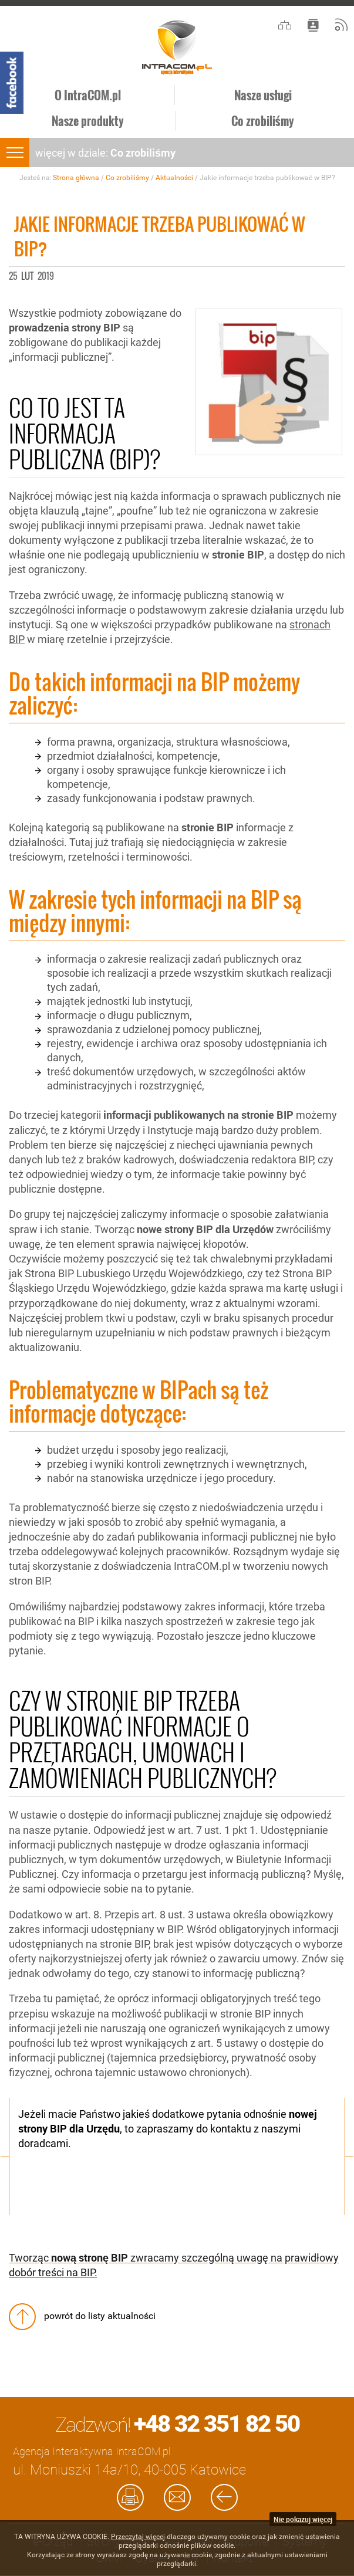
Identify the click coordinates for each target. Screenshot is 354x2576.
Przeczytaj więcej (138, 2537)
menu (14, 152)
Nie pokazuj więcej (303, 2519)
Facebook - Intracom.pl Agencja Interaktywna (11, 83)
